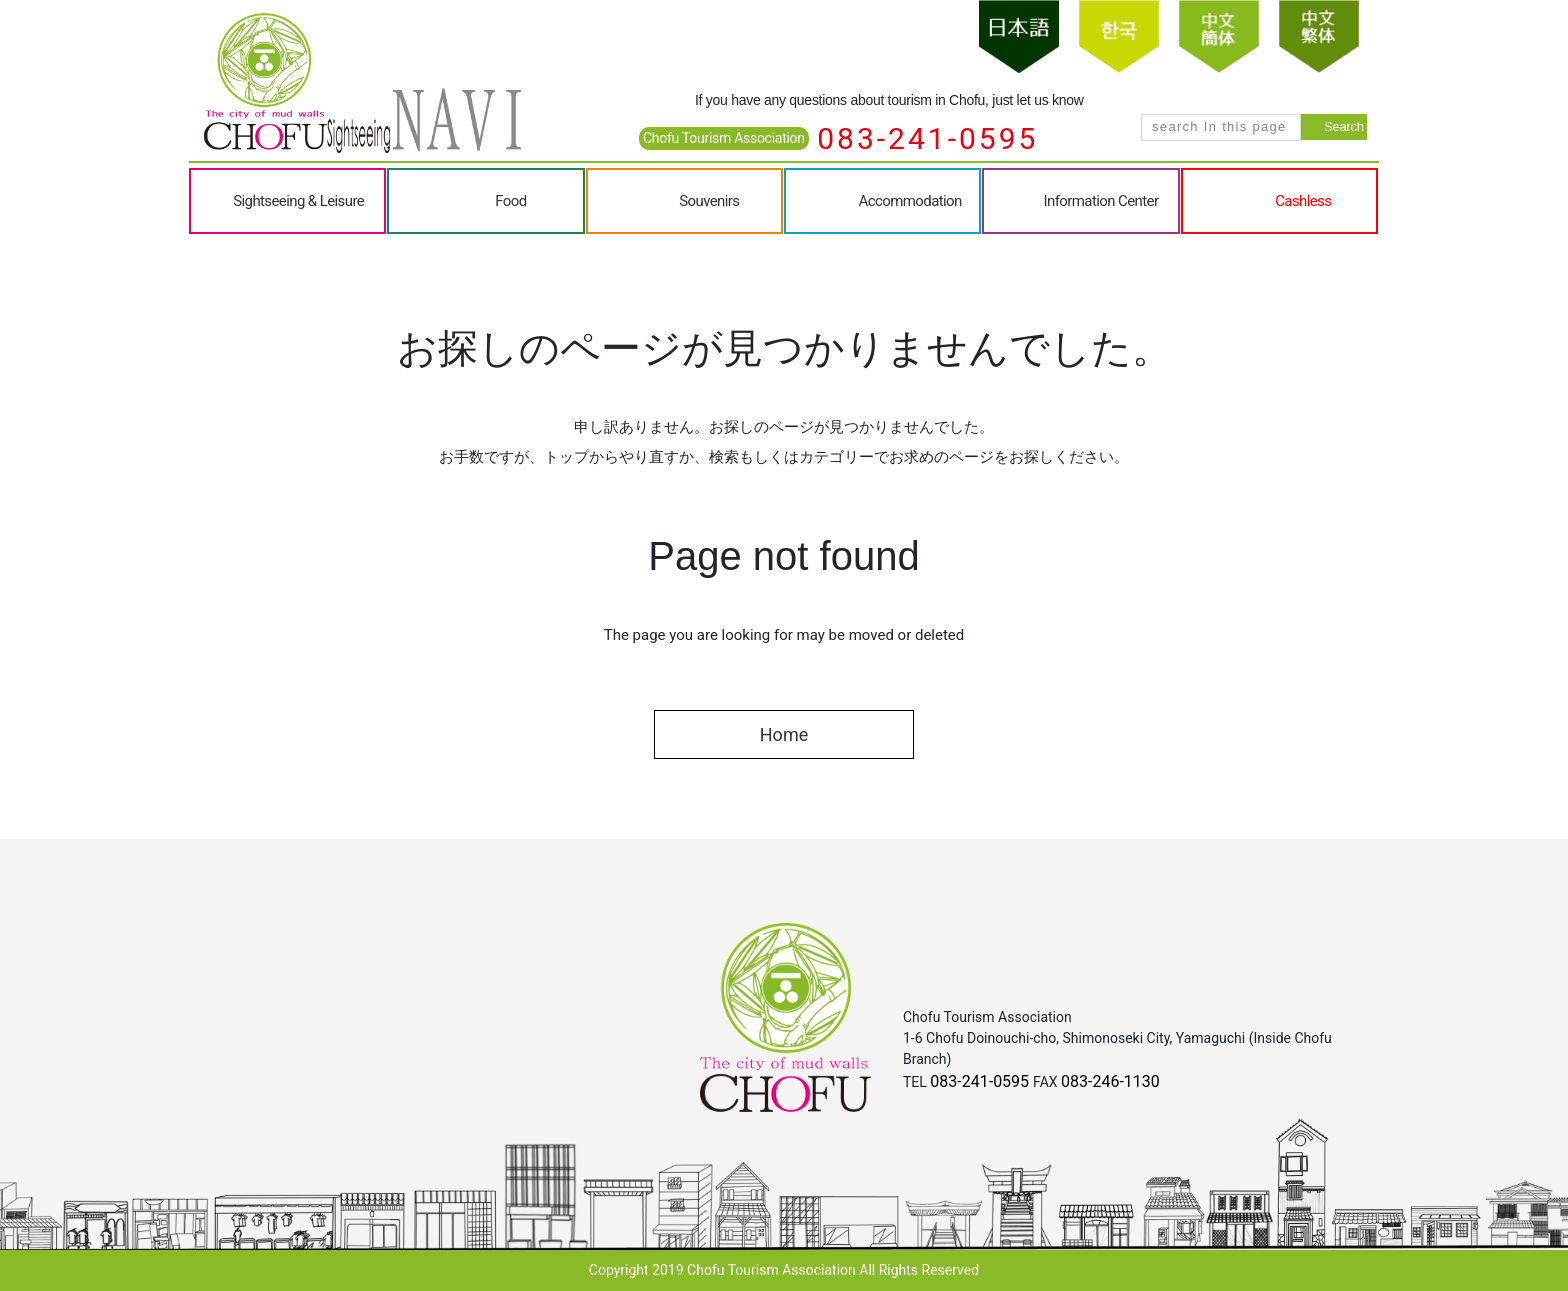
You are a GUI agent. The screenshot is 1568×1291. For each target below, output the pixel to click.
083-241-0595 (927, 138)
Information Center (1101, 201)
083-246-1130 (1110, 1081)
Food (510, 201)
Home (784, 734)
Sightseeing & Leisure (298, 201)
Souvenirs (709, 201)
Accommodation (910, 201)
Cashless (1303, 201)
